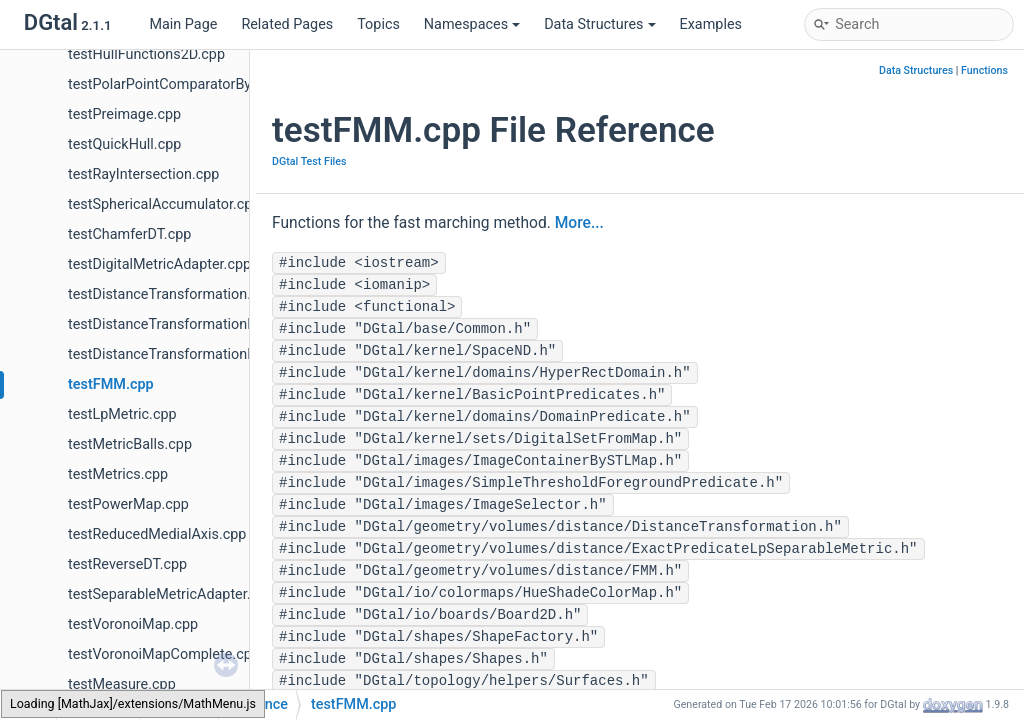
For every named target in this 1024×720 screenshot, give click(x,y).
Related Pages (287, 24)
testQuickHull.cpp (124, 144)
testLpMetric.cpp (122, 414)
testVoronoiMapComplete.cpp (164, 654)
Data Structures (599, 24)
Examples (711, 24)
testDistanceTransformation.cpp (171, 294)
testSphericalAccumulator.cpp (164, 204)
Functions (984, 70)
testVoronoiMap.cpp (133, 624)
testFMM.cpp (111, 384)
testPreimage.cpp (124, 114)
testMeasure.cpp (122, 684)
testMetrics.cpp (118, 474)
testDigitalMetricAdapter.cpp (159, 264)
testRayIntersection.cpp (143, 174)
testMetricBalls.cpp (130, 444)
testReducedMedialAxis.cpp (157, 534)
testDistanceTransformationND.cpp (181, 354)
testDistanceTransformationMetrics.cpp (195, 324)
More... (579, 223)
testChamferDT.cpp (129, 234)
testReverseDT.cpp (127, 564)
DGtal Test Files (309, 161)
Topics (378, 24)
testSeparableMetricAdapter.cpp (171, 594)
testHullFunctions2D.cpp (146, 54)
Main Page (183, 24)
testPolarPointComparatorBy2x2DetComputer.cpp (227, 84)
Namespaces (472, 24)
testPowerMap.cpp (128, 504)
